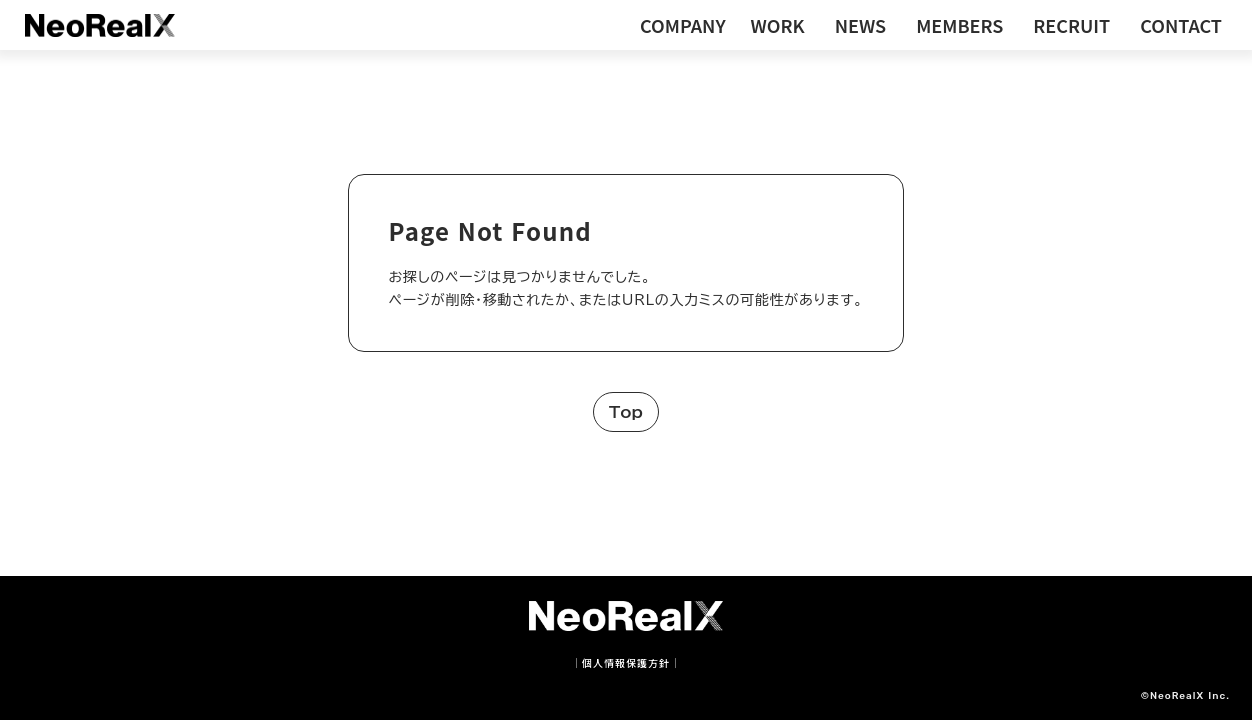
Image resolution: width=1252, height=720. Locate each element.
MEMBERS (959, 25)
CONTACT (1181, 25)
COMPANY (683, 25)
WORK (778, 25)
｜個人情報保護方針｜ (626, 663)
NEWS (861, 25)
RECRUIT (1071, 25)
